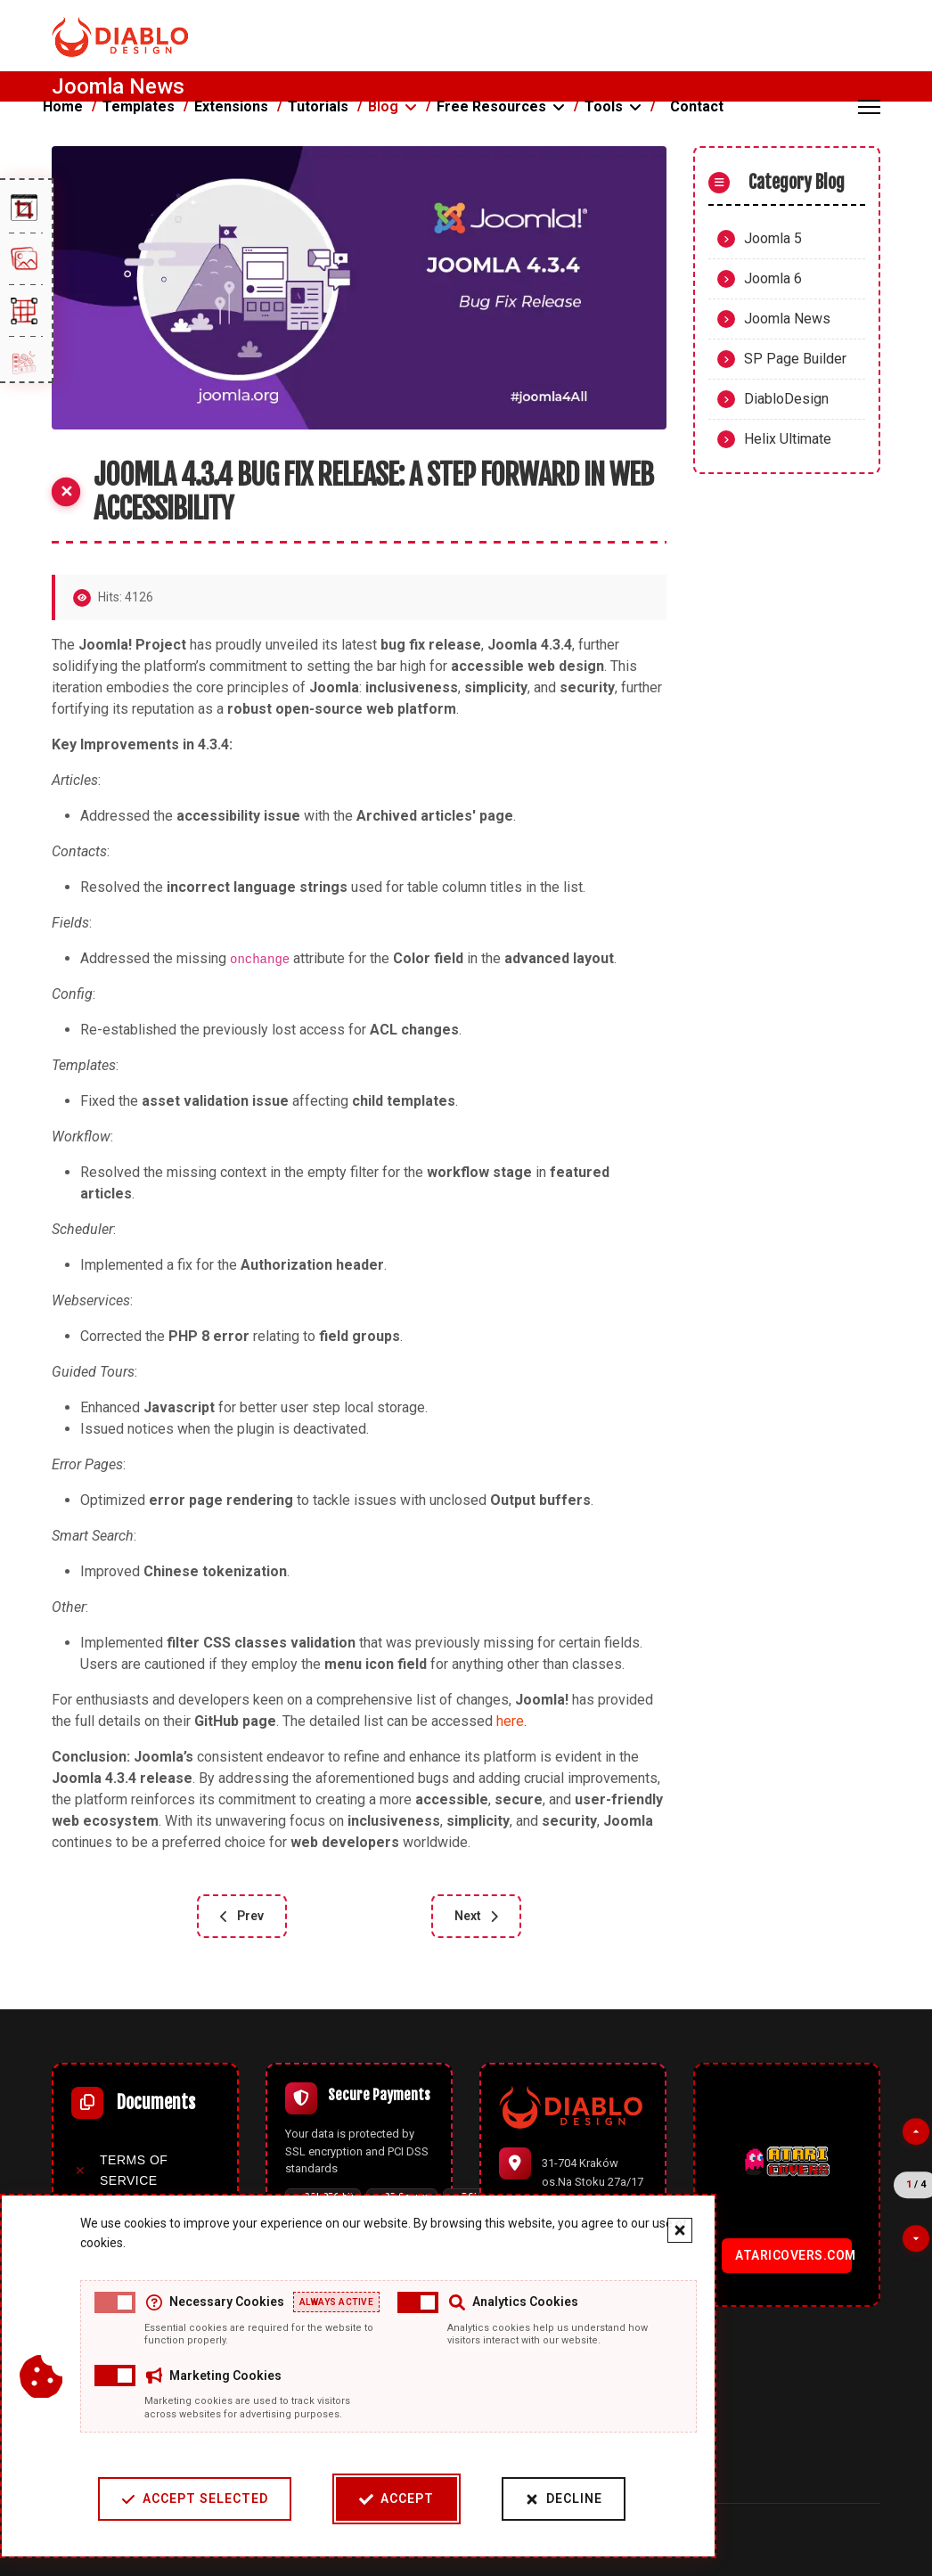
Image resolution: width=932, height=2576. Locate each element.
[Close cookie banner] (679, 2230)
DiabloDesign (786, 398)
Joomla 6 (773, 278)
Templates (138, 106)
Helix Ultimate (787, 438)
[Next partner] (916, 2238)
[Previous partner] (916, 2132)
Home (63, 106)
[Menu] (869, 107)
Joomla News (787, 318)
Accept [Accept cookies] (396, 2498)
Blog (383, 106)
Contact (697, 106)
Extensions (231, 106)
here (510, 1721)
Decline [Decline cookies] (563, 2498)
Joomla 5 (773, 238)
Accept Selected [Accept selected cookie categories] (194, 2498)
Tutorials (318, 106)
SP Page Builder (795, 358)
